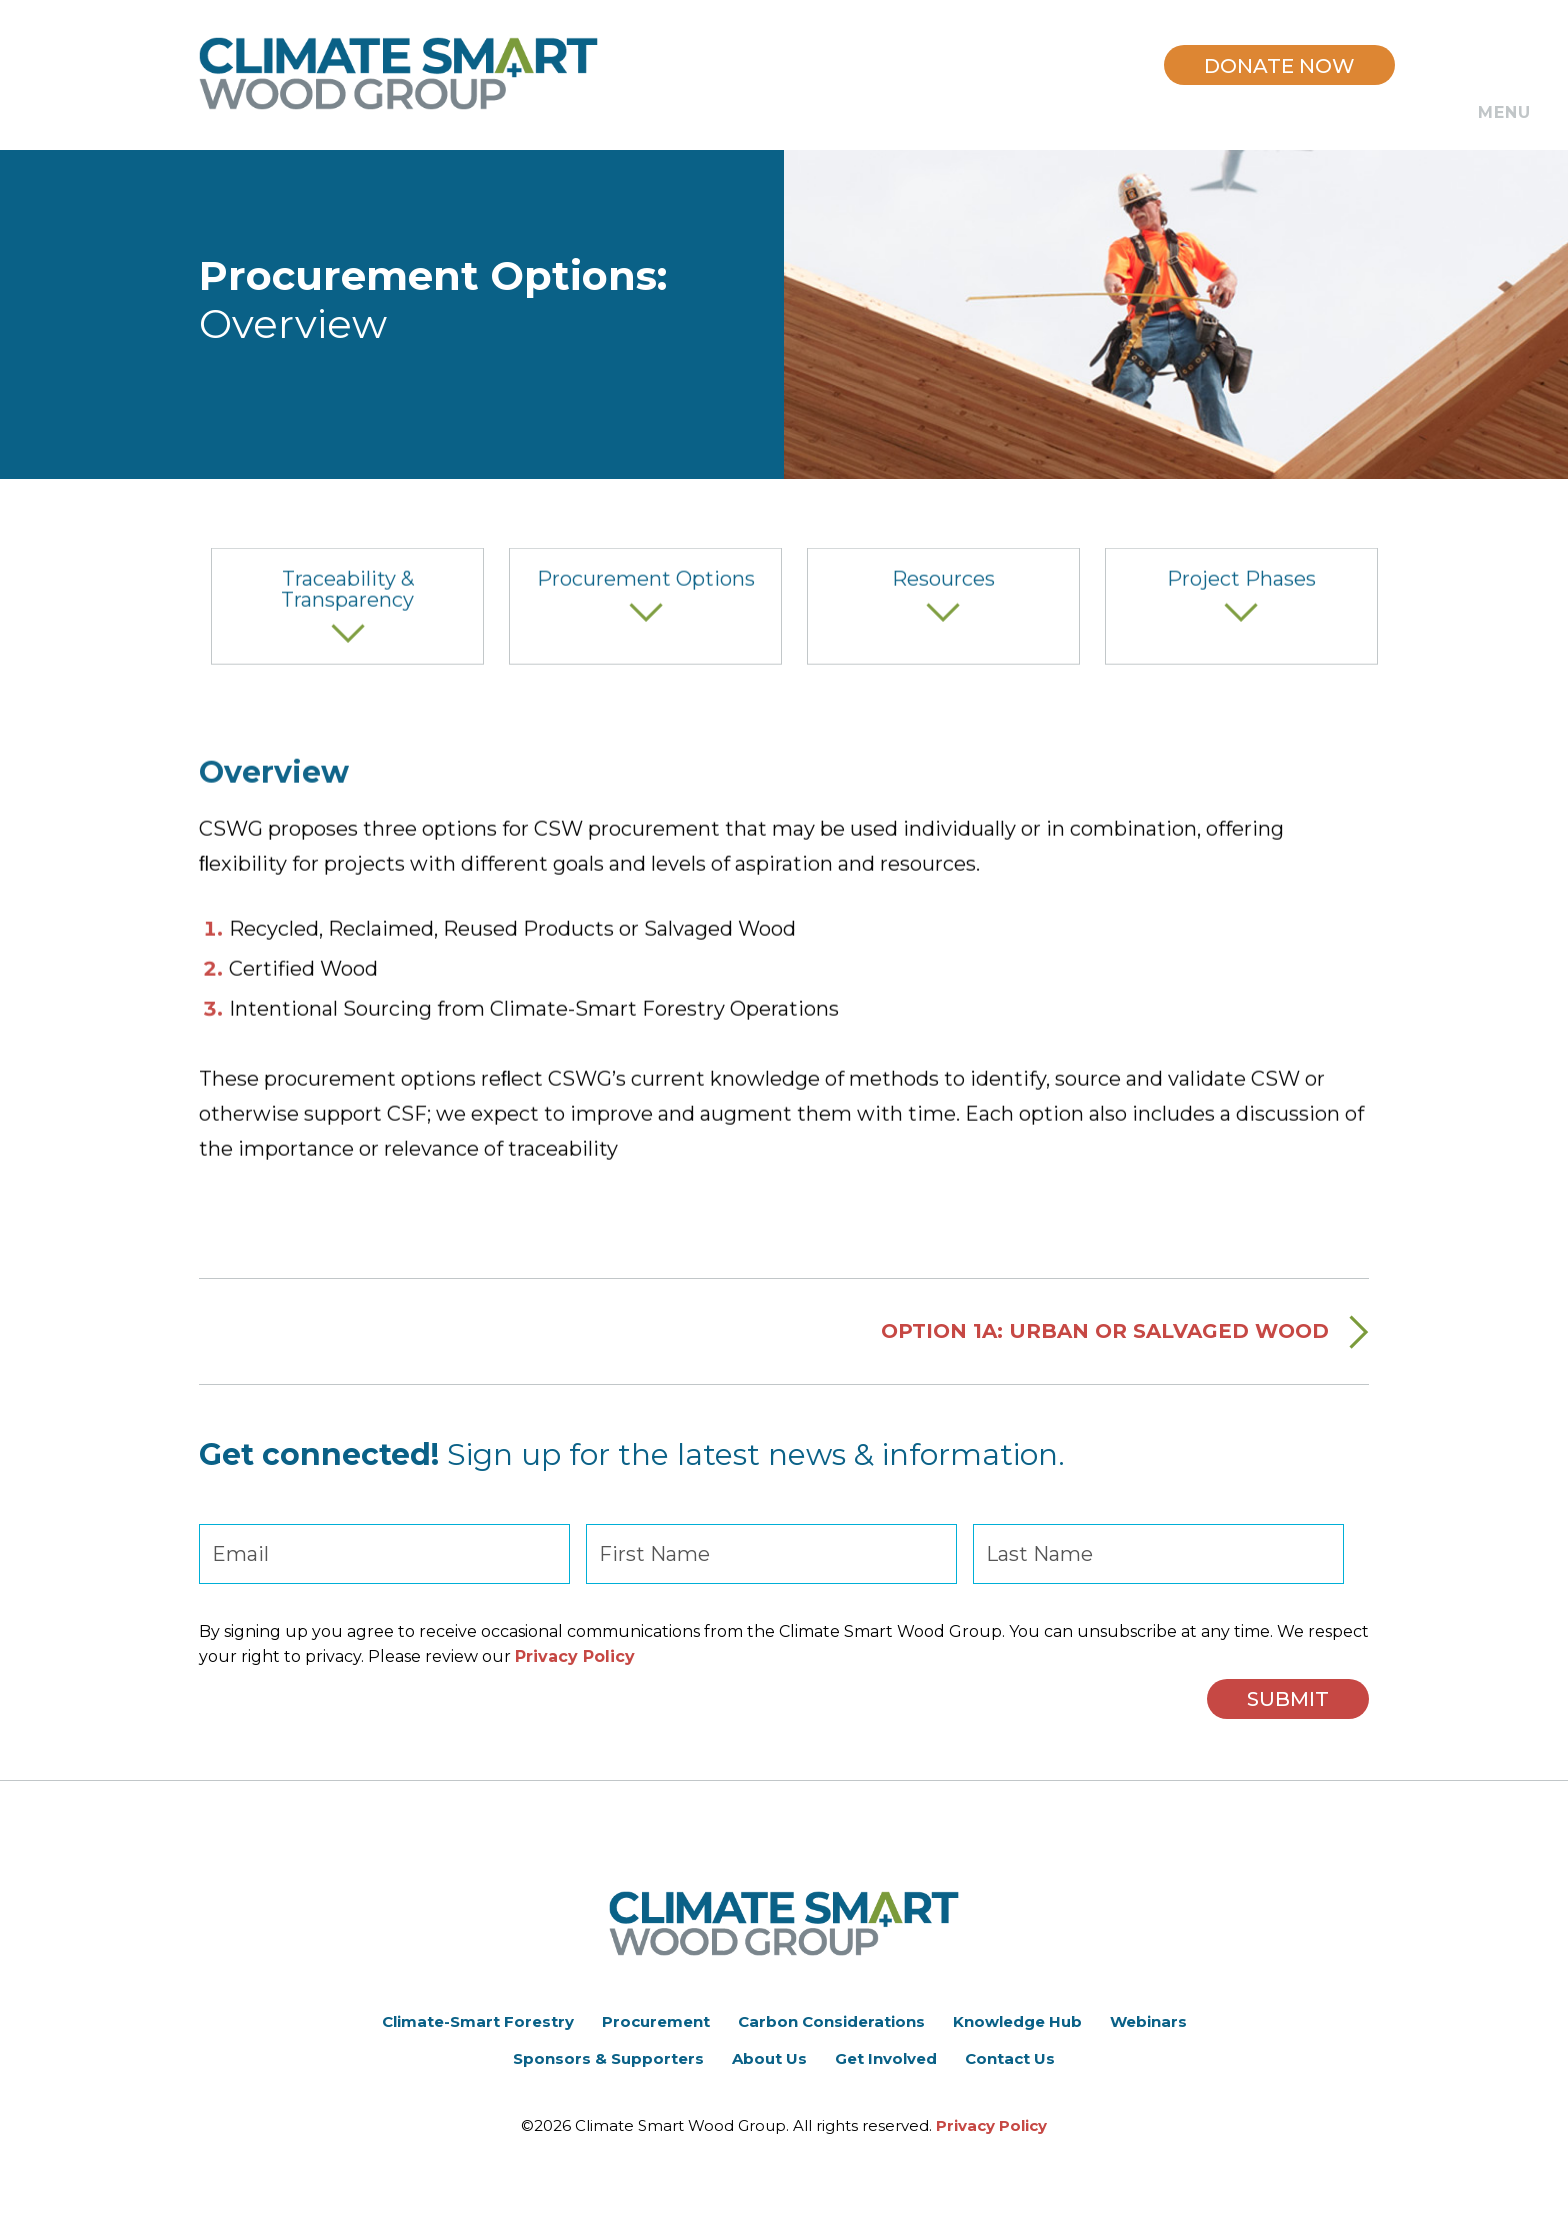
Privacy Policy (575, 1656)
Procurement (656, 2021)
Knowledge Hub (1017, 2021)
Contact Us (1010, 2058)
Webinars (1148, 2021)
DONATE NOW (1279, 66)
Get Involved (886, 2058)
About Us (769, 2058)
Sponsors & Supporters (608, 2058)
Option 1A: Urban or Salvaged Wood (1105, 1352)
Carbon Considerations (831, 2021)
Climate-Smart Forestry (478, 2021)
